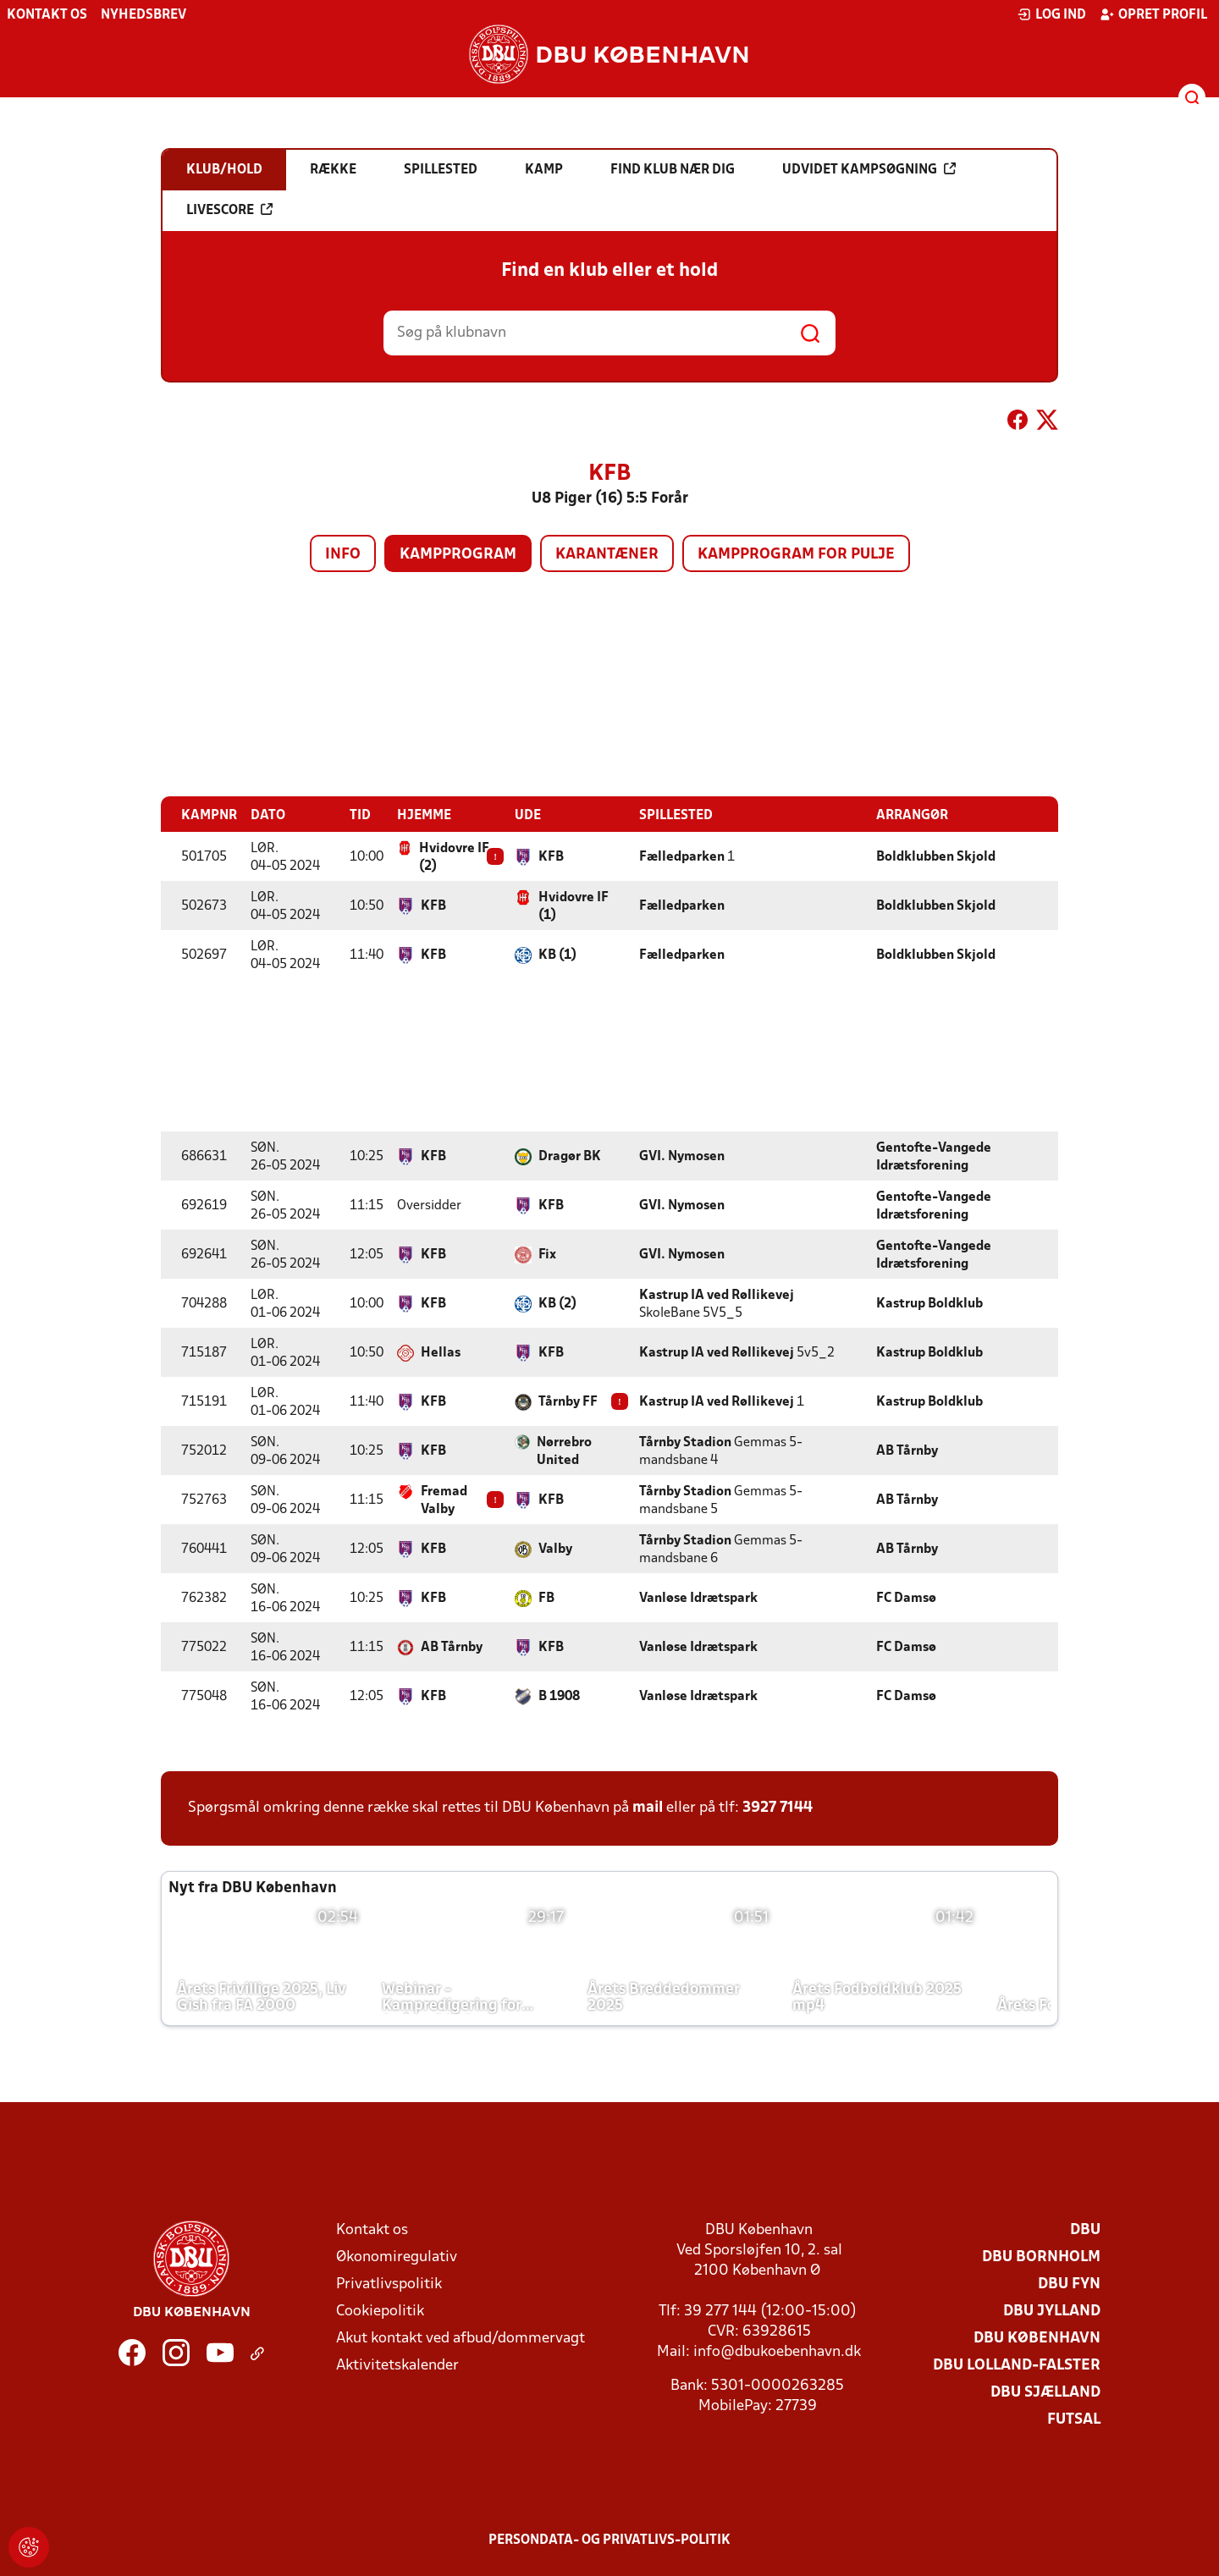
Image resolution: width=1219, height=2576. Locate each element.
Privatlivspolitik (389, 2283)
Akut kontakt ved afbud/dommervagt (460, 2338)
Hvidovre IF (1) (573, 906)
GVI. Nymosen (682, 1156)
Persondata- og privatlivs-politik (609, 2540)
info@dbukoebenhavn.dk (777, 2351)
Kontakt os (47, 15)
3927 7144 (777, 1807)
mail (647, 1807)
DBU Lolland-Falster (1016, 2365)
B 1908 (559, 1696)
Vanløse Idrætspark (698, 1598)
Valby (555, 1549)
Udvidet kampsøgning (869, 169)
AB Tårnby (907, 1450)
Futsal (1073, 2419)
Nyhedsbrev (143, 15)
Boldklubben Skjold (936, 856)
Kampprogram (458, 555)
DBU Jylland (1051, 2311)
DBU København (1037, 2338)
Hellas (441, 1352)
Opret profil (1153, 14)
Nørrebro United (564, 1451)
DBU (1085, 2229)
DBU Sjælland (1045, 2392)
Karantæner (607, 555)
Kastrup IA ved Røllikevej (716, 1295)
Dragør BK (569, 1156)
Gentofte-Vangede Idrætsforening (933, 1156)
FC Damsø (906, 1598)
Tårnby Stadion (685, 1442)
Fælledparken (682, 856)
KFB (551, 856)
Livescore (229, 210)
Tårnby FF (568, 1401)
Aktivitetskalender (397, 2365)
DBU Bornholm (1041, 2256)
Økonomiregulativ (396, 2256)
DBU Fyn (1069, 2283)
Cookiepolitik (380, 2311)
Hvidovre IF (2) (454, 857)
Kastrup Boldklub (929, 1303)
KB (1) (557, 954)
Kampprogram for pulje (796, 555)
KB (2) (557, 1303)
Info (343, 555)
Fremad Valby (444, 1500)
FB (546, 1598)
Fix (547, 1254)
